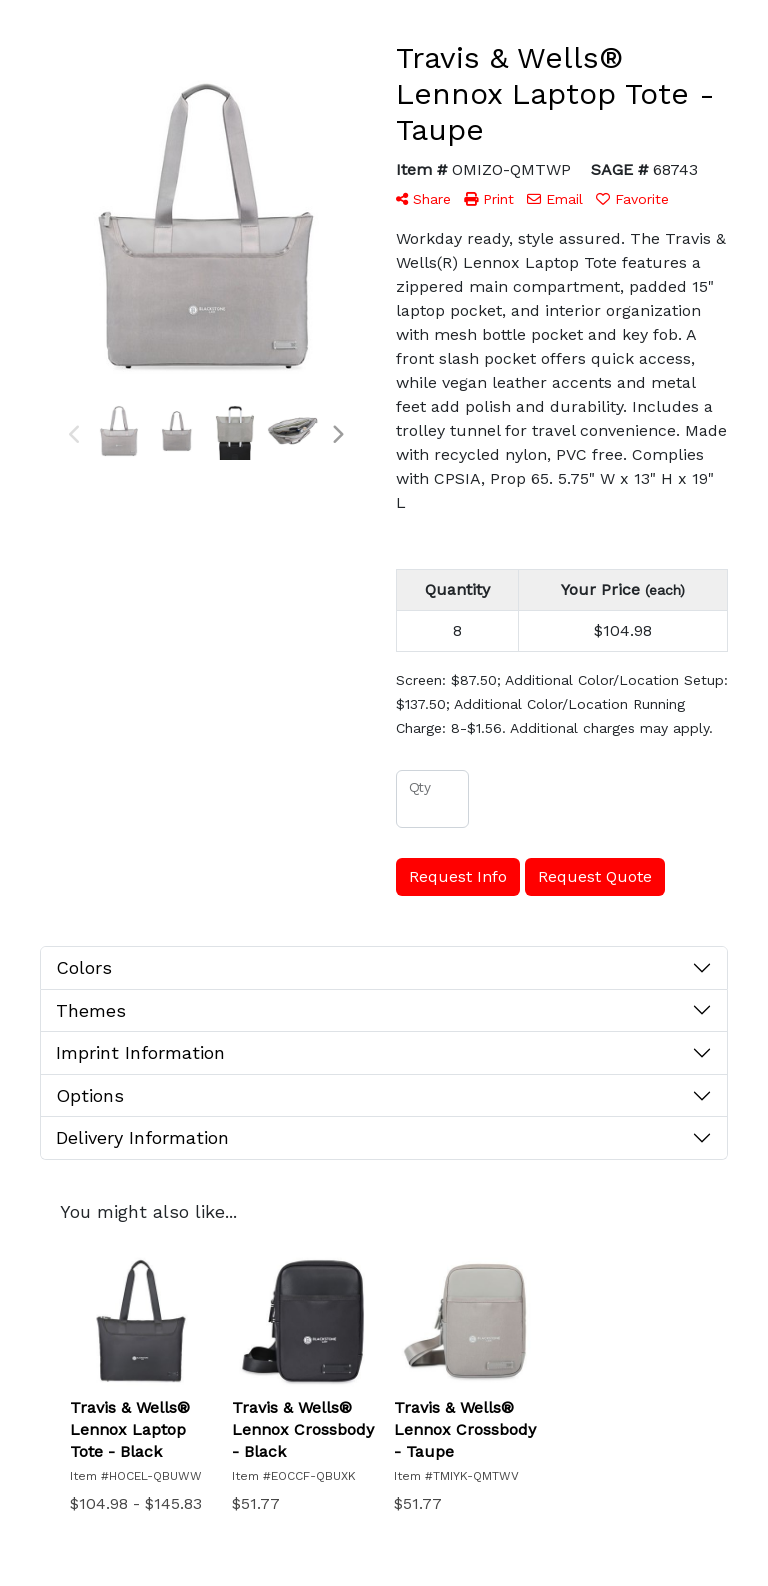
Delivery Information (142, 1137)
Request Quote (595, 876)
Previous (75, 435)
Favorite (632, 199)
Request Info (458, 876)
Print (489, 199)
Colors (84, 967)
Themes (91, 1010)
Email (555, 199)
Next (337, 435)
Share (423, 199)
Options (90, 1095)
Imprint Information (140, 1052)
